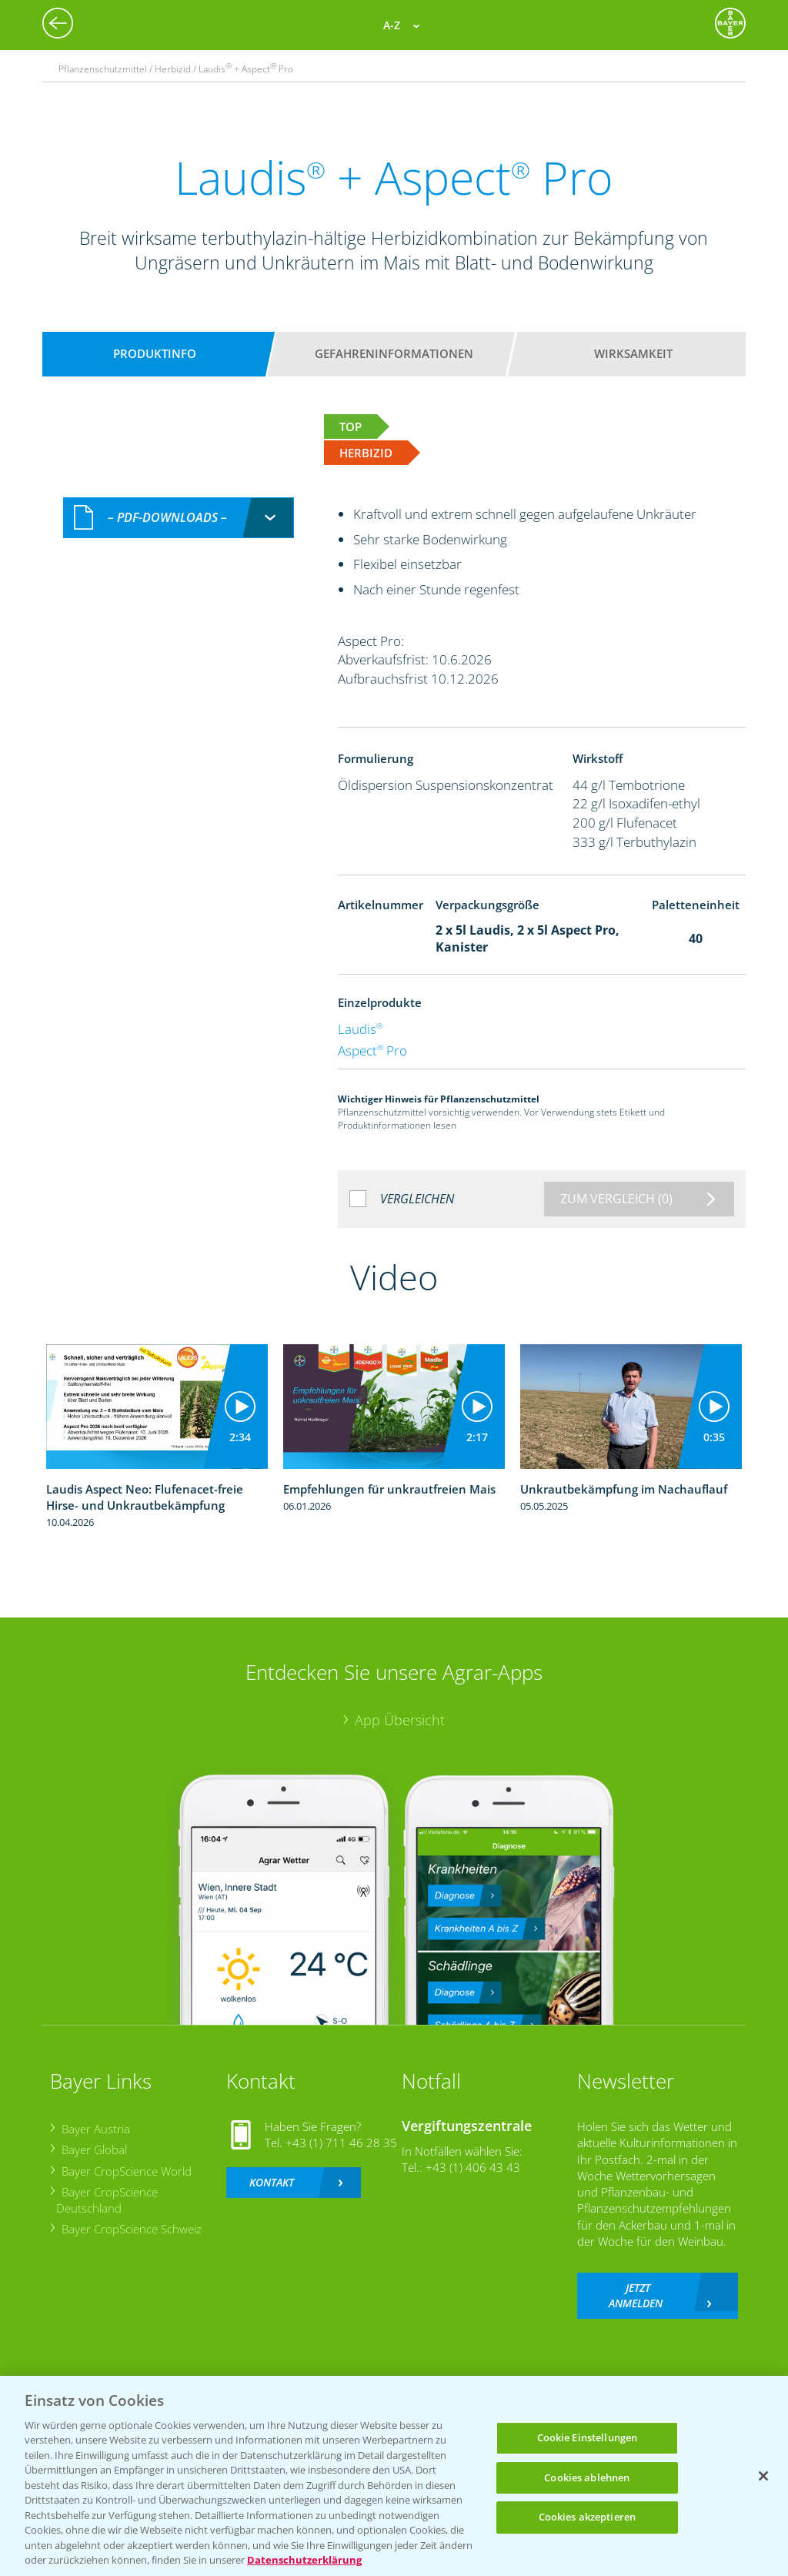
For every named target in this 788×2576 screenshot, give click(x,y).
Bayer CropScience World (126, 2171)
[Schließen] (763, 2476)
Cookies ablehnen (586, 2477)
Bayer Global (93, 2149)
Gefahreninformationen (394, 353)
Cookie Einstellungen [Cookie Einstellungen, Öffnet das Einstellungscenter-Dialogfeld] (587, 2437)
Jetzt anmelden (636, 2295)
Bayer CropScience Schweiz (131, 2228)
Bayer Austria (95, 2128)
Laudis (360, 1029)
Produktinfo (154, 353)
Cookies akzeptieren (587, 2517)
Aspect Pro (372, 1050)
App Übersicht (400, 1720)
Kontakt (271, 2182)
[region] (394, 2476)
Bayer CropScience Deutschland (106, 2200)
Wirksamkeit (633, 353)
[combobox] (178, 517)
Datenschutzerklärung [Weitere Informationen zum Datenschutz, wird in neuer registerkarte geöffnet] (304, 2560)
